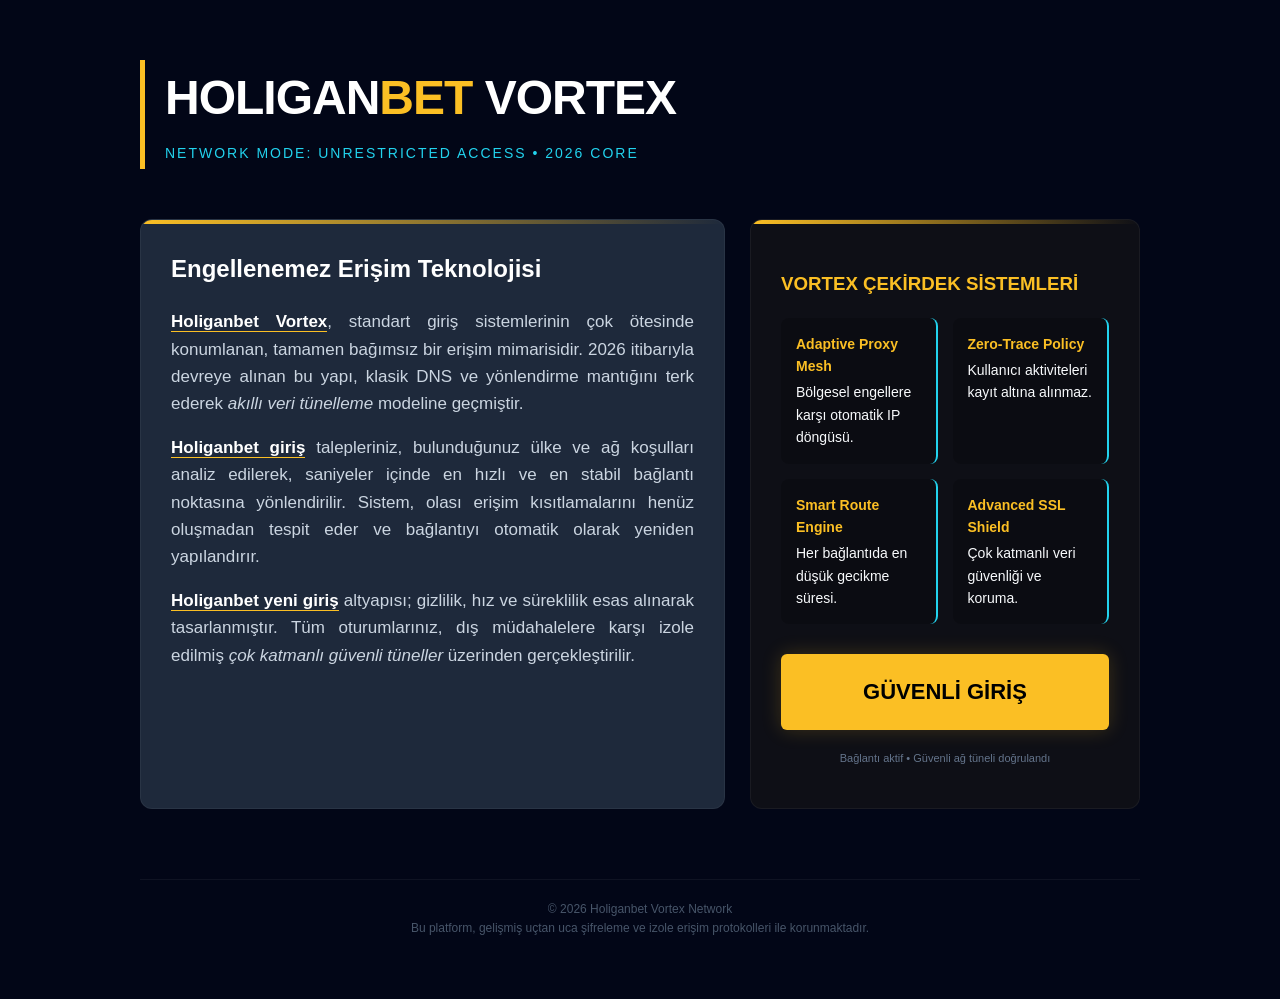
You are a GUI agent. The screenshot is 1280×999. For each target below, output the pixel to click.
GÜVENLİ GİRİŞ (945, 691)
